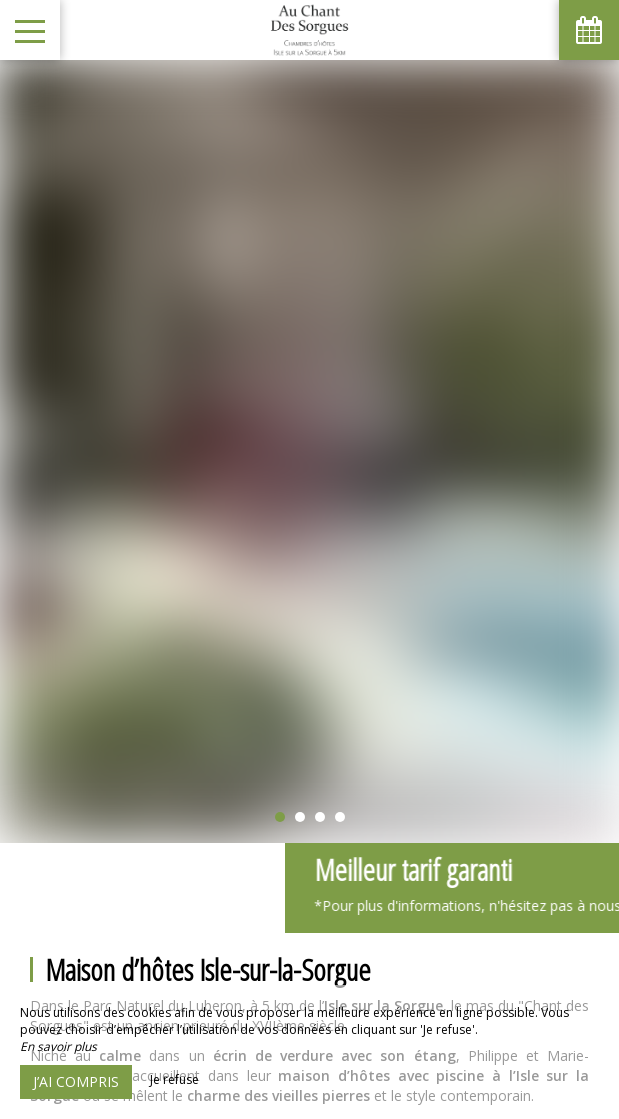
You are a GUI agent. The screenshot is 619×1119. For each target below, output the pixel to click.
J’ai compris (76, 1081)
